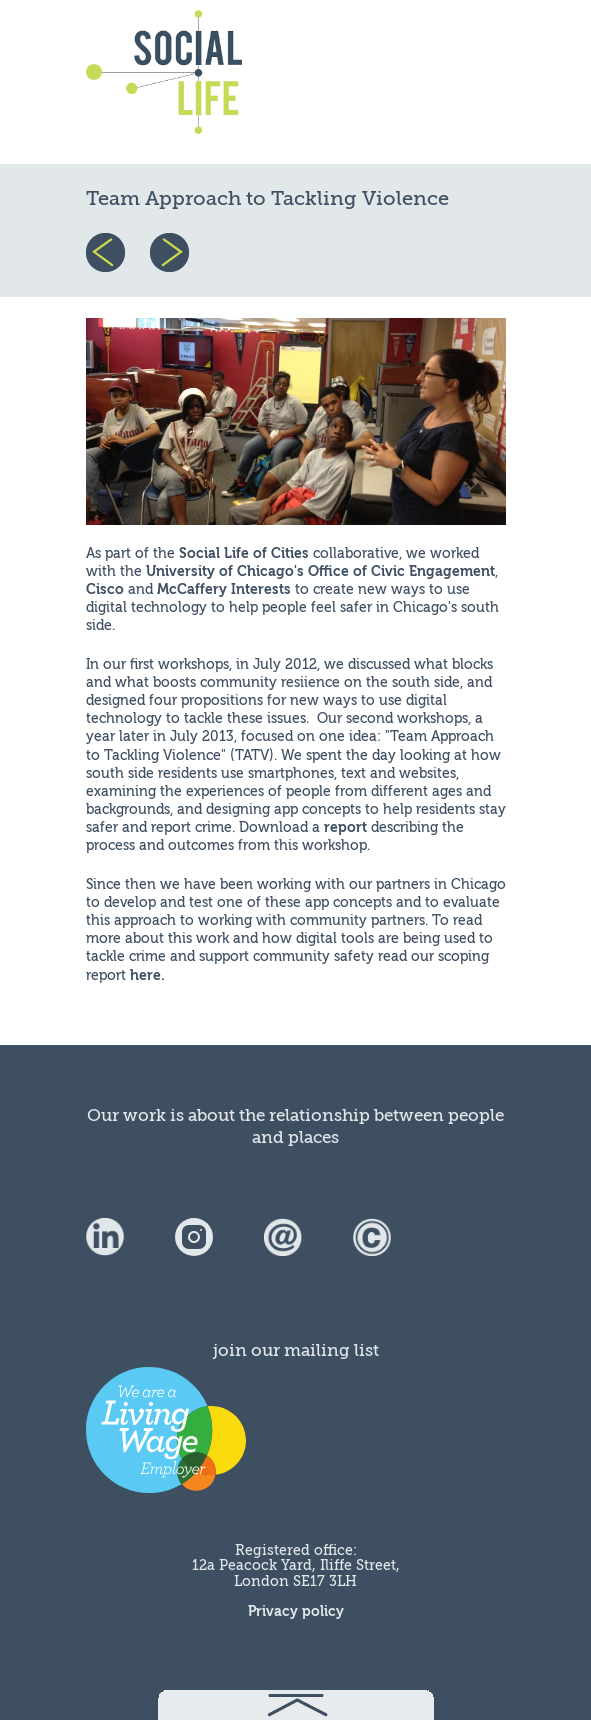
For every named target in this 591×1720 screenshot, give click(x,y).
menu (458, 82)
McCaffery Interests (224, 589)
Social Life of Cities (244, 553)
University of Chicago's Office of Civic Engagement (320, 571)
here (145, 975)
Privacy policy (296, 1611)
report (345, 827)
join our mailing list (296, 1350)
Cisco (105, 589)
